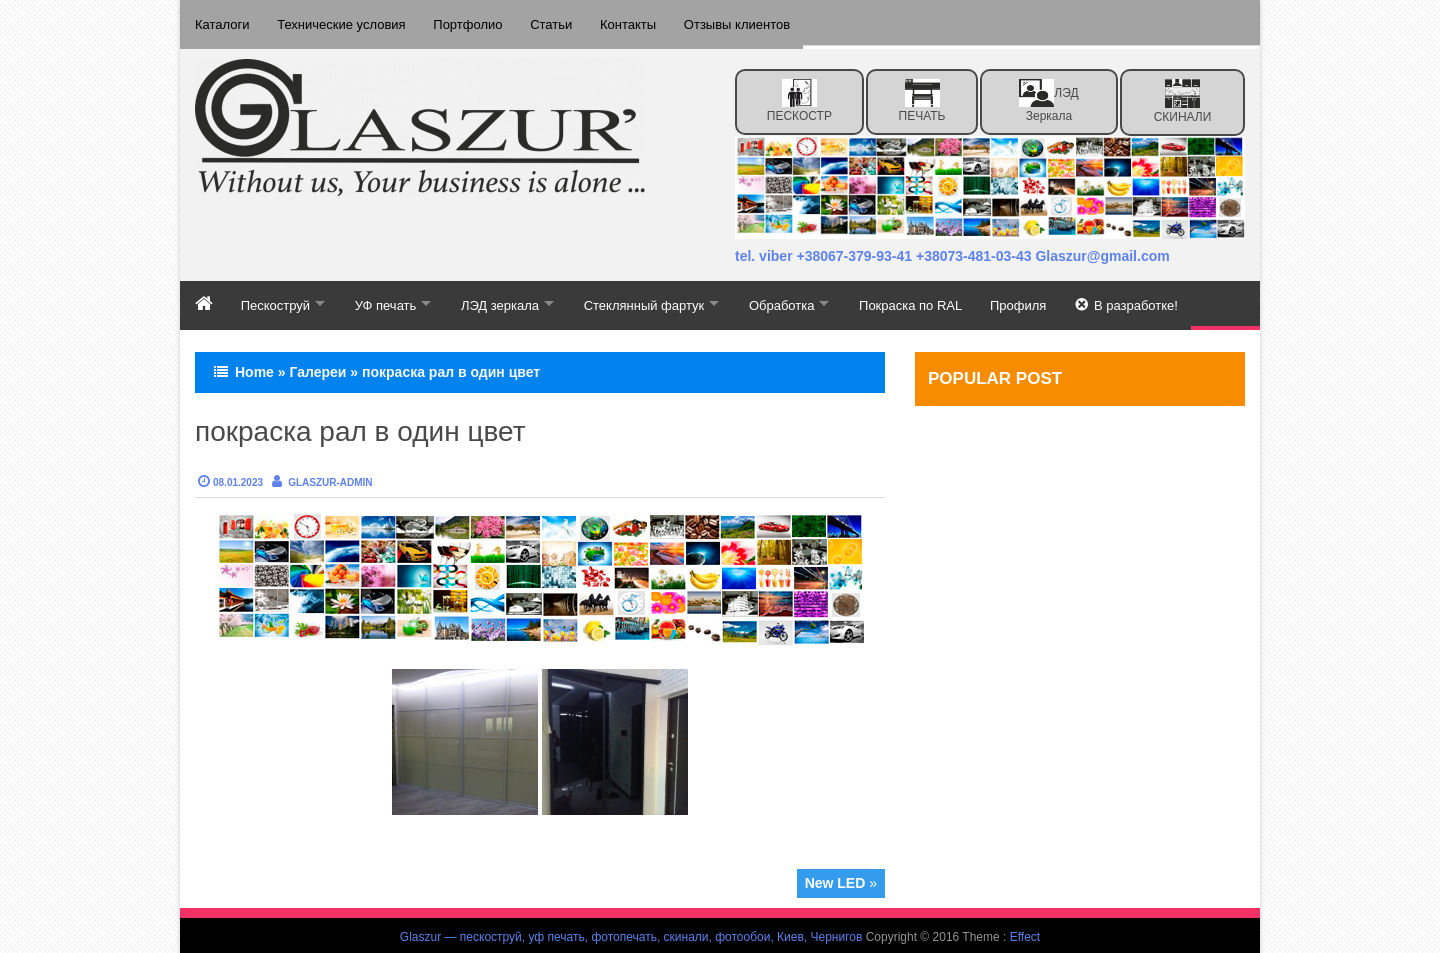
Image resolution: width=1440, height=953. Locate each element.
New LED (835, 880)
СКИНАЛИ (1183, 97)
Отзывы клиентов (748, 22)
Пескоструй (277, 300)
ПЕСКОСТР (799, 97)
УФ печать (393, 300)
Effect (1025, 934)
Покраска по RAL (939, 300)
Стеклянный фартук (662, 300)
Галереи (317, 369)
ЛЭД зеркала (1048, 97)
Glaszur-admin (330, 479)
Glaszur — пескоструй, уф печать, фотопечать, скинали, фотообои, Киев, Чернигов (631, 934)
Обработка (806, 300)
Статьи (558, 22)
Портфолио (472, 22)
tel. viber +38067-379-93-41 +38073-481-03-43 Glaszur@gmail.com (952, 253)
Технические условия (344, 22)
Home (254, 369)
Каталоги (222, 22)
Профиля (1050, 300)
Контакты (637, 22)
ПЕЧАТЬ (922, 97)
